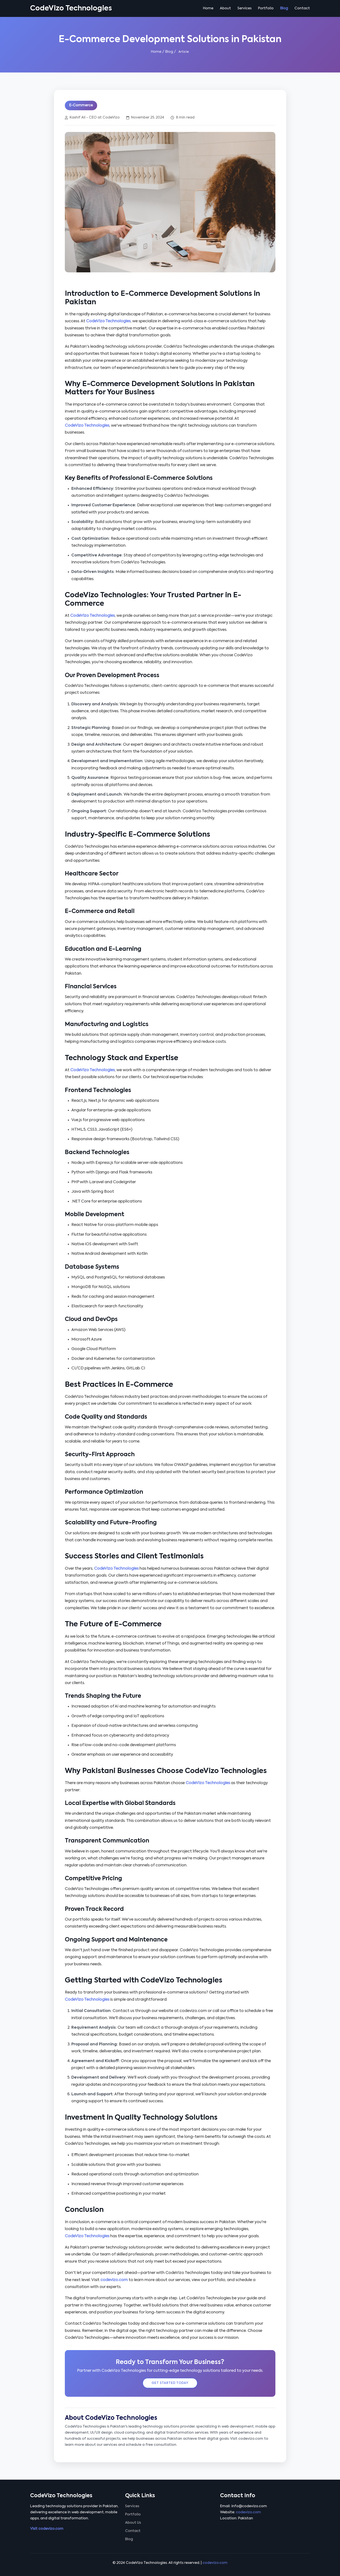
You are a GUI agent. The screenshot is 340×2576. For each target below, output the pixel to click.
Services (244, 8)
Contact (302, 8)
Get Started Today (170, 2383)
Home (208, 8)
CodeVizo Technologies (108, 321)
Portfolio (266, 8)
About (225, 8)
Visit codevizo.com (46, 2529)
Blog (284, 8)
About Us (133, 2523)
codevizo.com (114, 2280)
